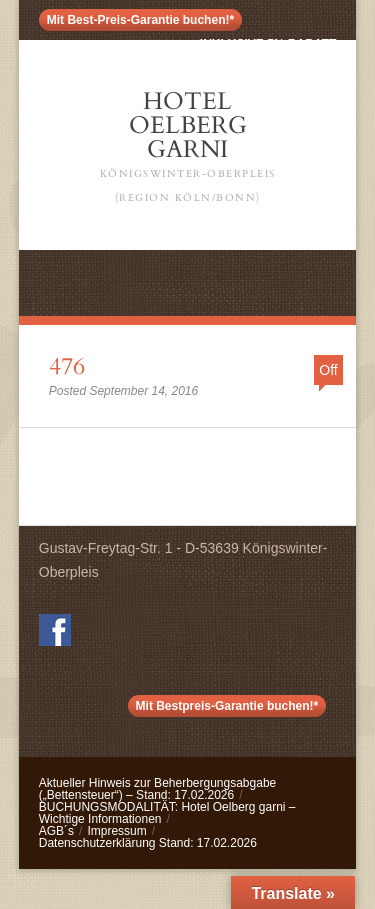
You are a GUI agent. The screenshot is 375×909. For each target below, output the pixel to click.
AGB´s (56, 831)
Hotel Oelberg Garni (188, 147)
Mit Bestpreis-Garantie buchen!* (227, 706)
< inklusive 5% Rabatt (262, 44)
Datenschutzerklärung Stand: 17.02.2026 (148, 843)
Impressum (116, 831)
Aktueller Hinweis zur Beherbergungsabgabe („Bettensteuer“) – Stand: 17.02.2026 (157, 789)
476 (67, 366)
